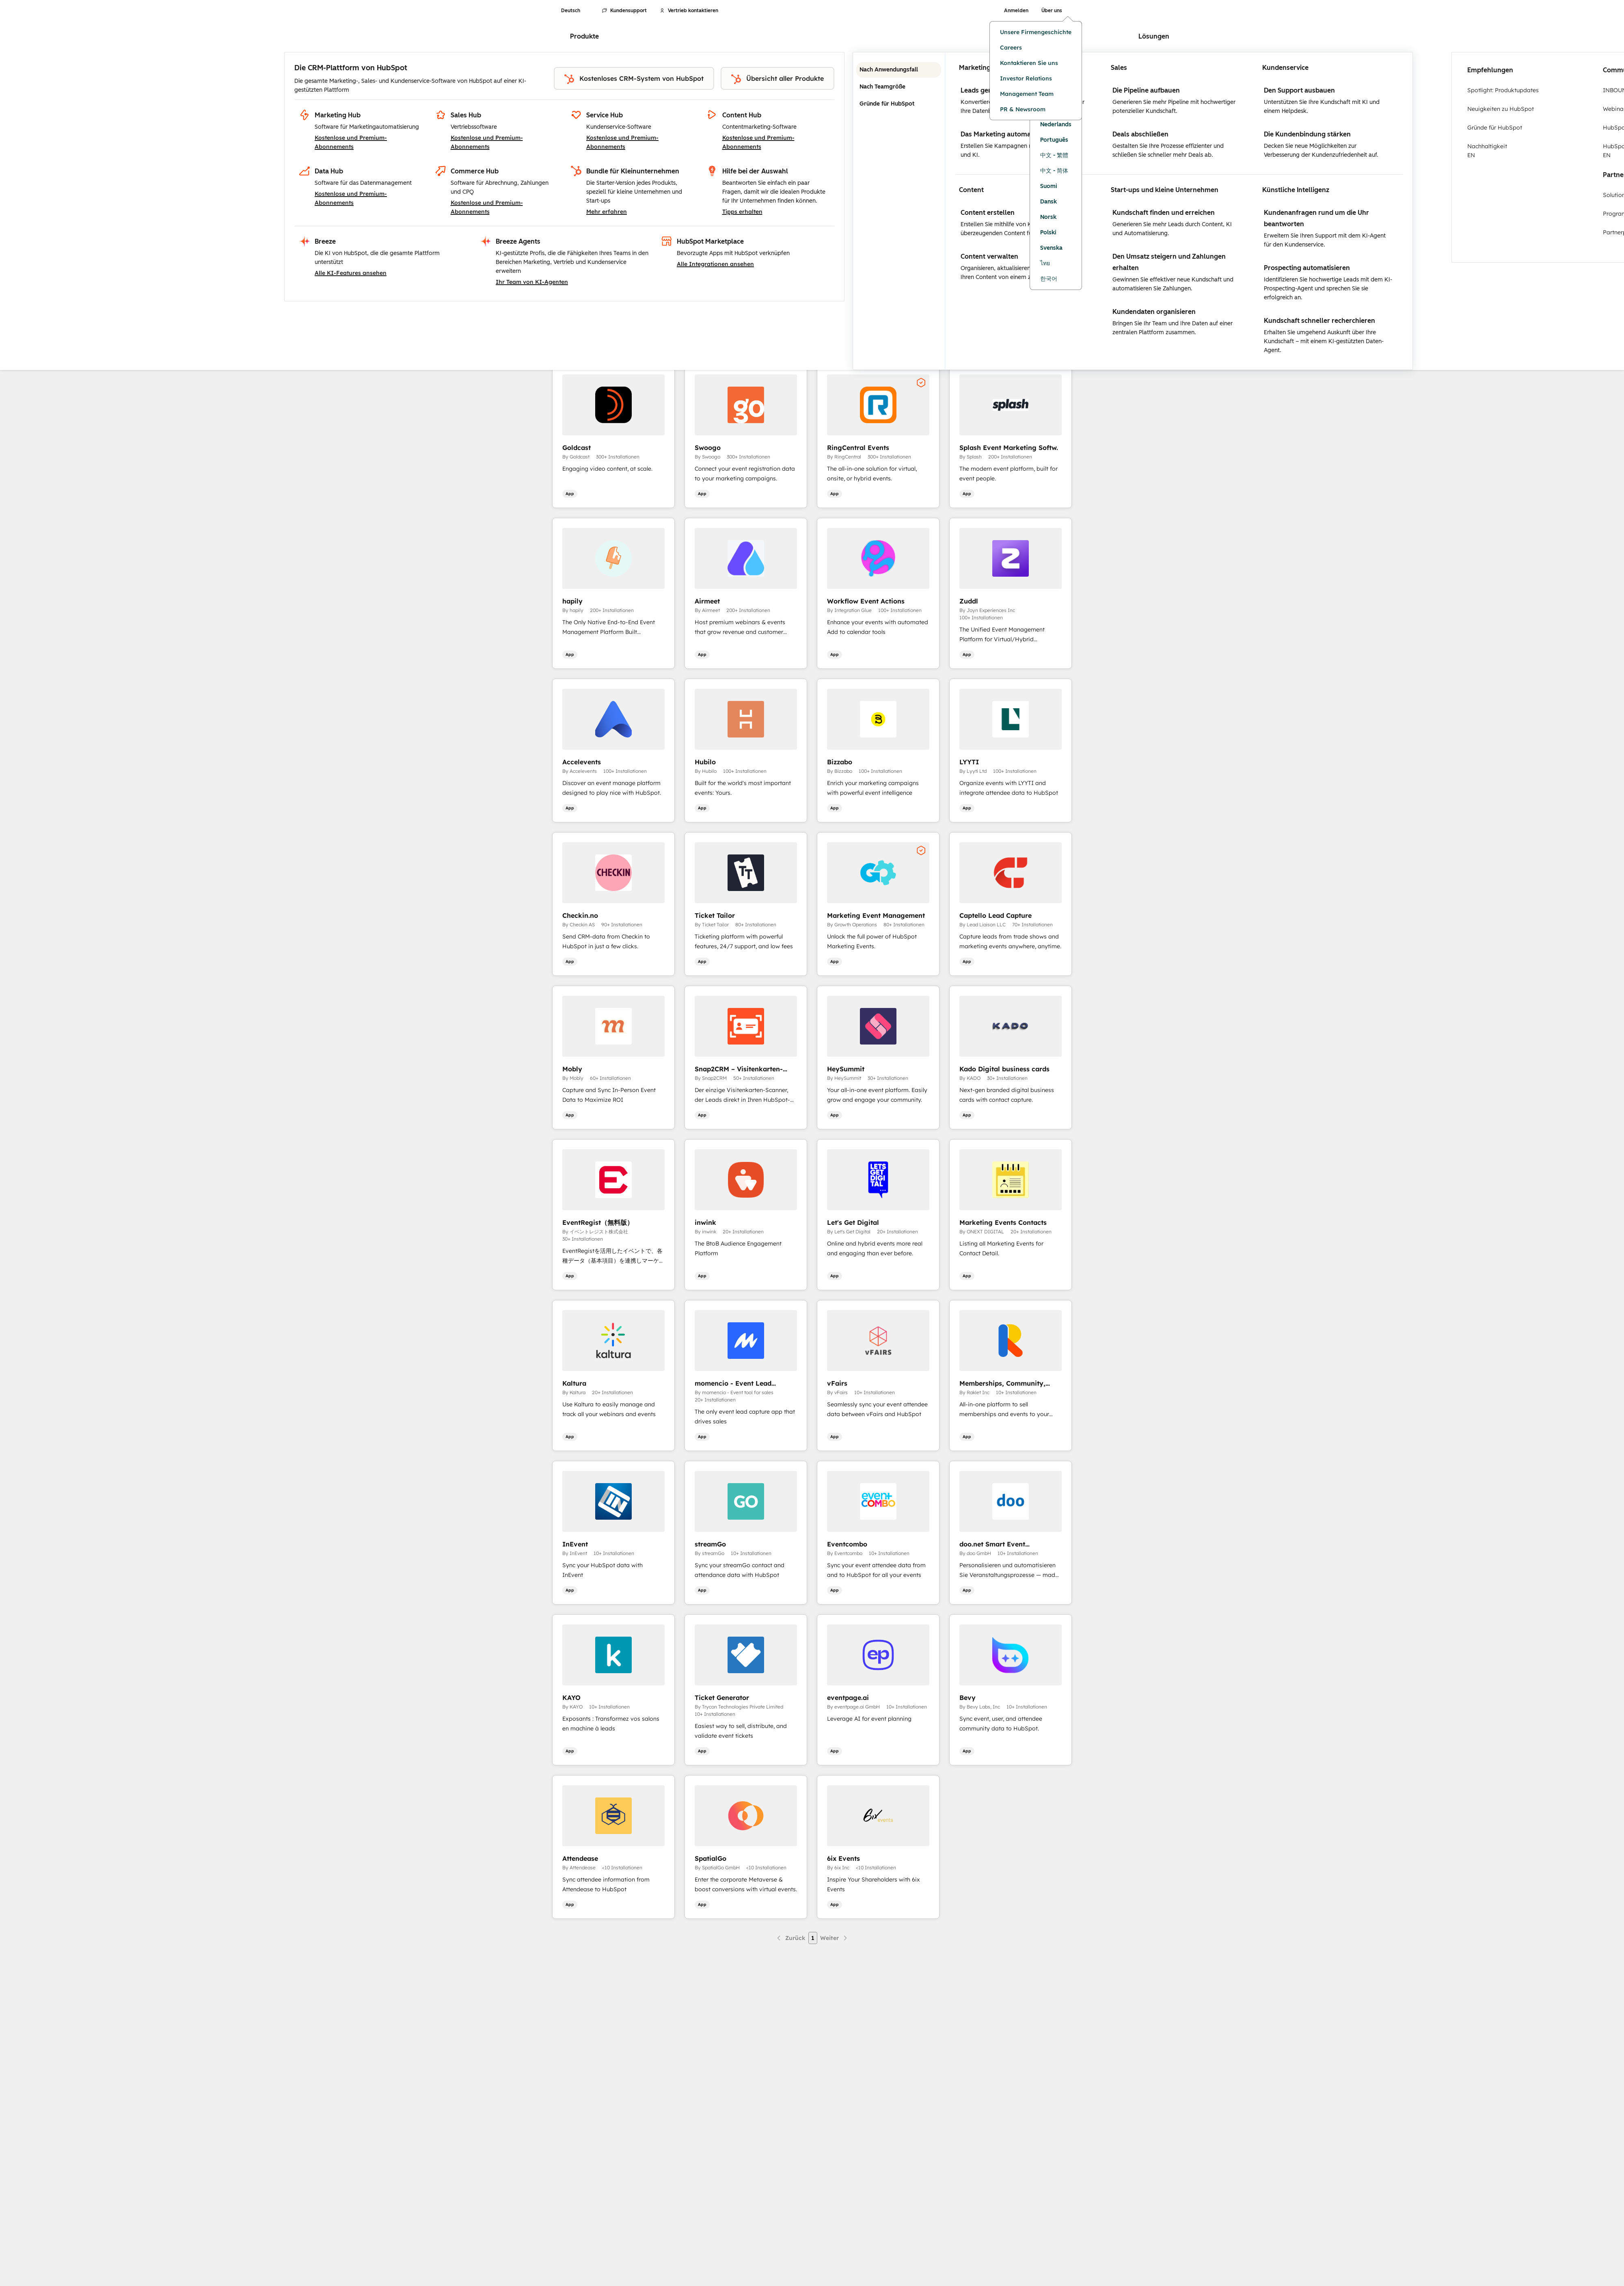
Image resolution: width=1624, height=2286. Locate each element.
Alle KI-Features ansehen (351, 273)
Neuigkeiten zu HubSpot (1500, 108)
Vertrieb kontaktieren (689, 10)
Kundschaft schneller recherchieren (1319, 320)
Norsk (1048, 217)
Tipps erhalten (742, 211)
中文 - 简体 (1054, 170)
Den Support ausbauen (1299, 90)
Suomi (1048, 186)
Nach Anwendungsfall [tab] (899, 70)
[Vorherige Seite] (790, 1938)
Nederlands (1055, 124)
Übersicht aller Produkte (777, 79)
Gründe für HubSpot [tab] (899, 104)
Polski (1048, 232)
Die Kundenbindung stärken (1307, 134)
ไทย (1045, 263)
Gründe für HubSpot (1494, 127)
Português (1054, 139)
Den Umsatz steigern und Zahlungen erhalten (1169, 262)
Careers (1011, 47)
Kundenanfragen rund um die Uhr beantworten (1316, 218)
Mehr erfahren (606, 211)
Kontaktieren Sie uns (1029, 63)
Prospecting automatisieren (1307, 268)
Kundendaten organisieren (1154, 312)
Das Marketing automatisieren (1007, 134)
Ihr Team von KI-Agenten (532, 281)
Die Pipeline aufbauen (1146, 90)
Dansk (1048, 201)
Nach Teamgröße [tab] (899, 87)
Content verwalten (989, 256)
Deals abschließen (1140, 134)
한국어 (1048, 278)
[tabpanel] (1179, 211)
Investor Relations (1026, 78)
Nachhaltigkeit (1528, 151)
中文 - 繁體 (1054, 155)
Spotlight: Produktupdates (1503, 90)
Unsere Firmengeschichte (1035, 32)
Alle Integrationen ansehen (715, 264)
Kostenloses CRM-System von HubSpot (634, 79)
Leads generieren (988, 90)
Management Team (1027, 93)
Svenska (1051, 247)
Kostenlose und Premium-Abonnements (351, 142)
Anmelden (1016, 10)
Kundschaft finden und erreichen (1163, 212)
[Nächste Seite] (834, 1938)
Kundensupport (624, 10)
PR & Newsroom (1022, 109)
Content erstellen (988, 212)
